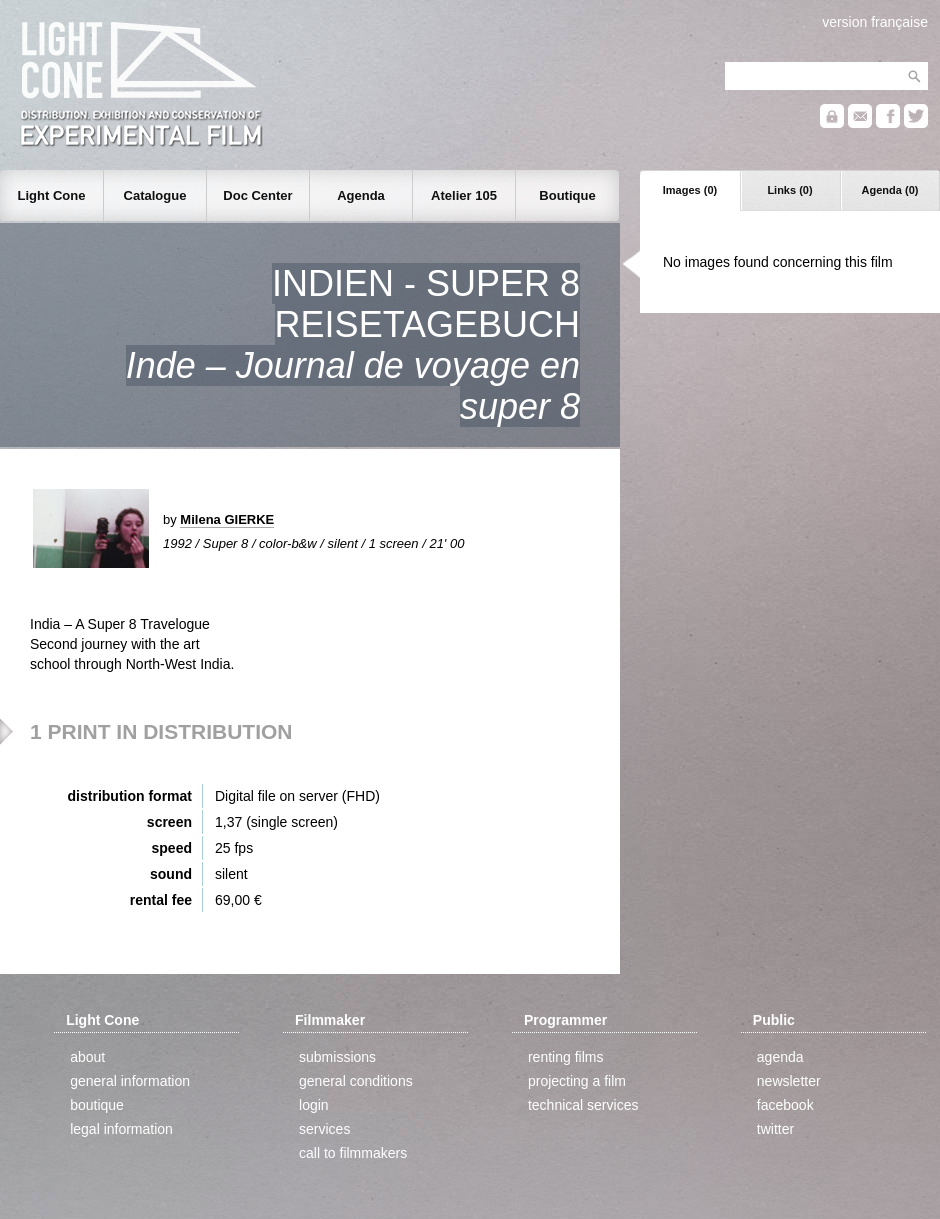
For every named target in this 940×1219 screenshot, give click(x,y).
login (314, 1105)
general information (130, 1081)
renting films (565, 1057)
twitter (775, 1129)
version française (875, 22)
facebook (785, 1105)
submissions (337, 1057)
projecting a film (577, 1081)
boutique (97, 1105)
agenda (780, 1057)
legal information (121, 1129)
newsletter (789, 1081)
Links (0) (789, 190)
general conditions (356, 1081)
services (324, 1129)
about (87, 1057)
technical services (583, 1105)
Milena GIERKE (227, 519)
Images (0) (690, 190)
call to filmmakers (353, 1153)
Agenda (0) (890, 190)
